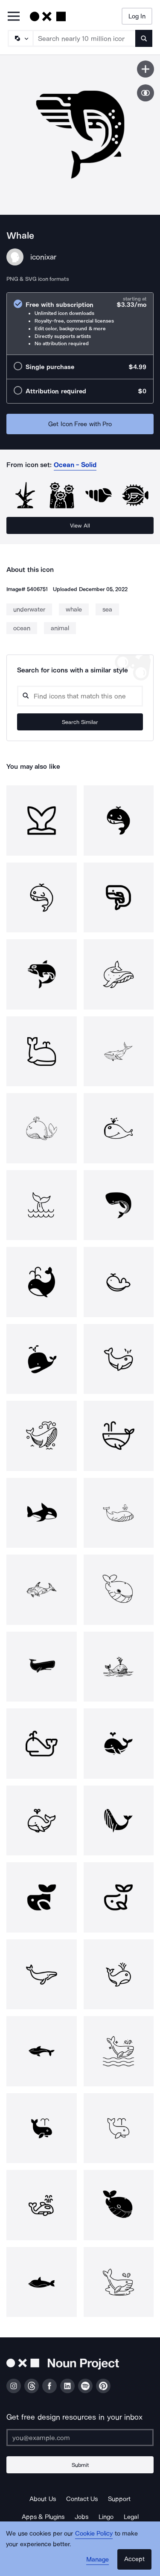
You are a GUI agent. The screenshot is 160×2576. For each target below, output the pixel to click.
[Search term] (84, 38)
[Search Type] (20, 38)
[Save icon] (145, 69)
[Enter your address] (80, 2437)
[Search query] (80, 696)
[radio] (80, 324)
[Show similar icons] (145, 92)
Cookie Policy (94, 2533)
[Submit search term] (143, 38)
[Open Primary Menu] (14, 17)
